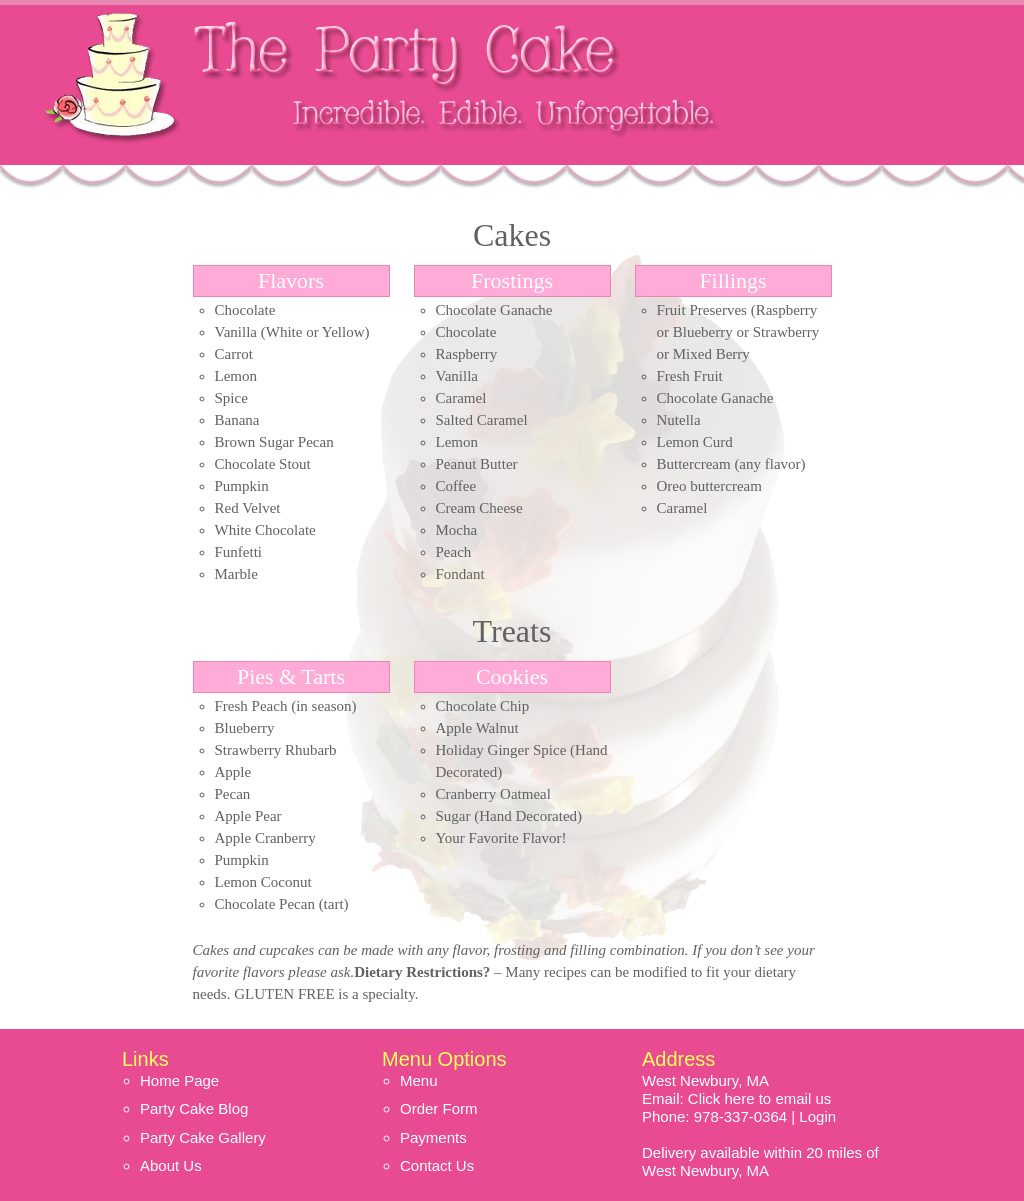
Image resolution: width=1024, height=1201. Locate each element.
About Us (171, 1165)
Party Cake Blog (194, 1108)
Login (817, 1116)
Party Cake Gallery (203, 1137)
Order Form (439, 1108)
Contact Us (437, 1165)
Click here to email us (759, 1098)
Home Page (179, 1080)
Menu (419, 1080)
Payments (433, 1137)
